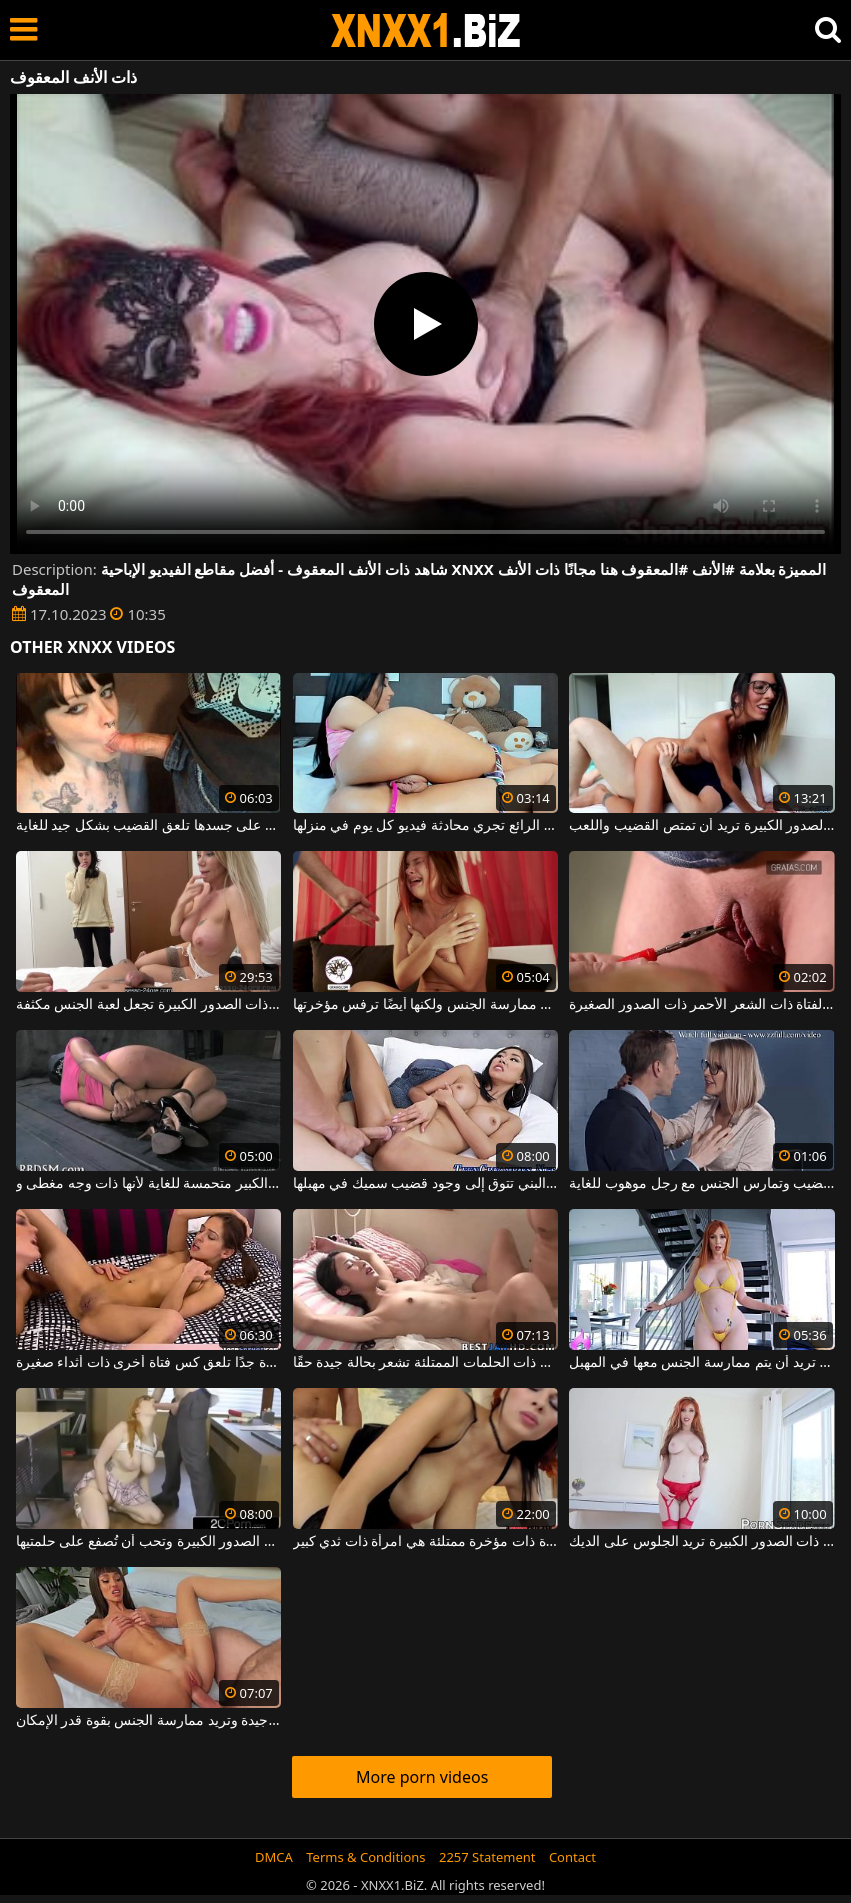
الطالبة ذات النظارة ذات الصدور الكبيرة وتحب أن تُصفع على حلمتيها (149, 1542)
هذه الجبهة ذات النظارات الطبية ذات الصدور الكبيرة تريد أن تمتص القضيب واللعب (702, 826)
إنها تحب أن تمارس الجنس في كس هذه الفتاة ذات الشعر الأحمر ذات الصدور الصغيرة (702, 1005)
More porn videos (422, 1777)
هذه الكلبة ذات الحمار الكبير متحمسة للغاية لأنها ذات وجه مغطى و (149, 1184)
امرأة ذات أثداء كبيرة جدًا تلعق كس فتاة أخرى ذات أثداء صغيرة (149, 1363)
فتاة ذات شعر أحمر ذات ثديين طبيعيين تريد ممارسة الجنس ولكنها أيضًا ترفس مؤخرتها (426, 1005)
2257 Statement (487, 1857)
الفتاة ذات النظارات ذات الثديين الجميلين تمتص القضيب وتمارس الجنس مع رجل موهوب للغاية (702, 1184)
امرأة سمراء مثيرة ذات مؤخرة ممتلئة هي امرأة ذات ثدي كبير (426, 1542)
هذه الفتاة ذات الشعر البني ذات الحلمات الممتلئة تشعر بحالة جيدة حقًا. (426, 1363)
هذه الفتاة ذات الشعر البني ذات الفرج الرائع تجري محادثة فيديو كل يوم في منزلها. (426, 826)
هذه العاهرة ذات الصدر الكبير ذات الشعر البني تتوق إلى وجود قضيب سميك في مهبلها (426, 1184)
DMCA (274, 1857)
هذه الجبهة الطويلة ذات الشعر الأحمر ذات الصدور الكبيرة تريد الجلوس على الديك (702, 1542)
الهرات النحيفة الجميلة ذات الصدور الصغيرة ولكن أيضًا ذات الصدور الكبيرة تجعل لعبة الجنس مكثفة (149, 1005)
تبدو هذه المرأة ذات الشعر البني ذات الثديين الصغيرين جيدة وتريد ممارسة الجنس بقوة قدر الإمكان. (149, 1721)
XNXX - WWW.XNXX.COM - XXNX (426, 30)
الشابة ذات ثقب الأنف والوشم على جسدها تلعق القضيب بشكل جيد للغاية (149, 826)
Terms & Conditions (365, 1857)
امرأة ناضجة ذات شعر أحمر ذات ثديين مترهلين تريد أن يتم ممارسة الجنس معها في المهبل (702, 1363)
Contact (572, 1857)
